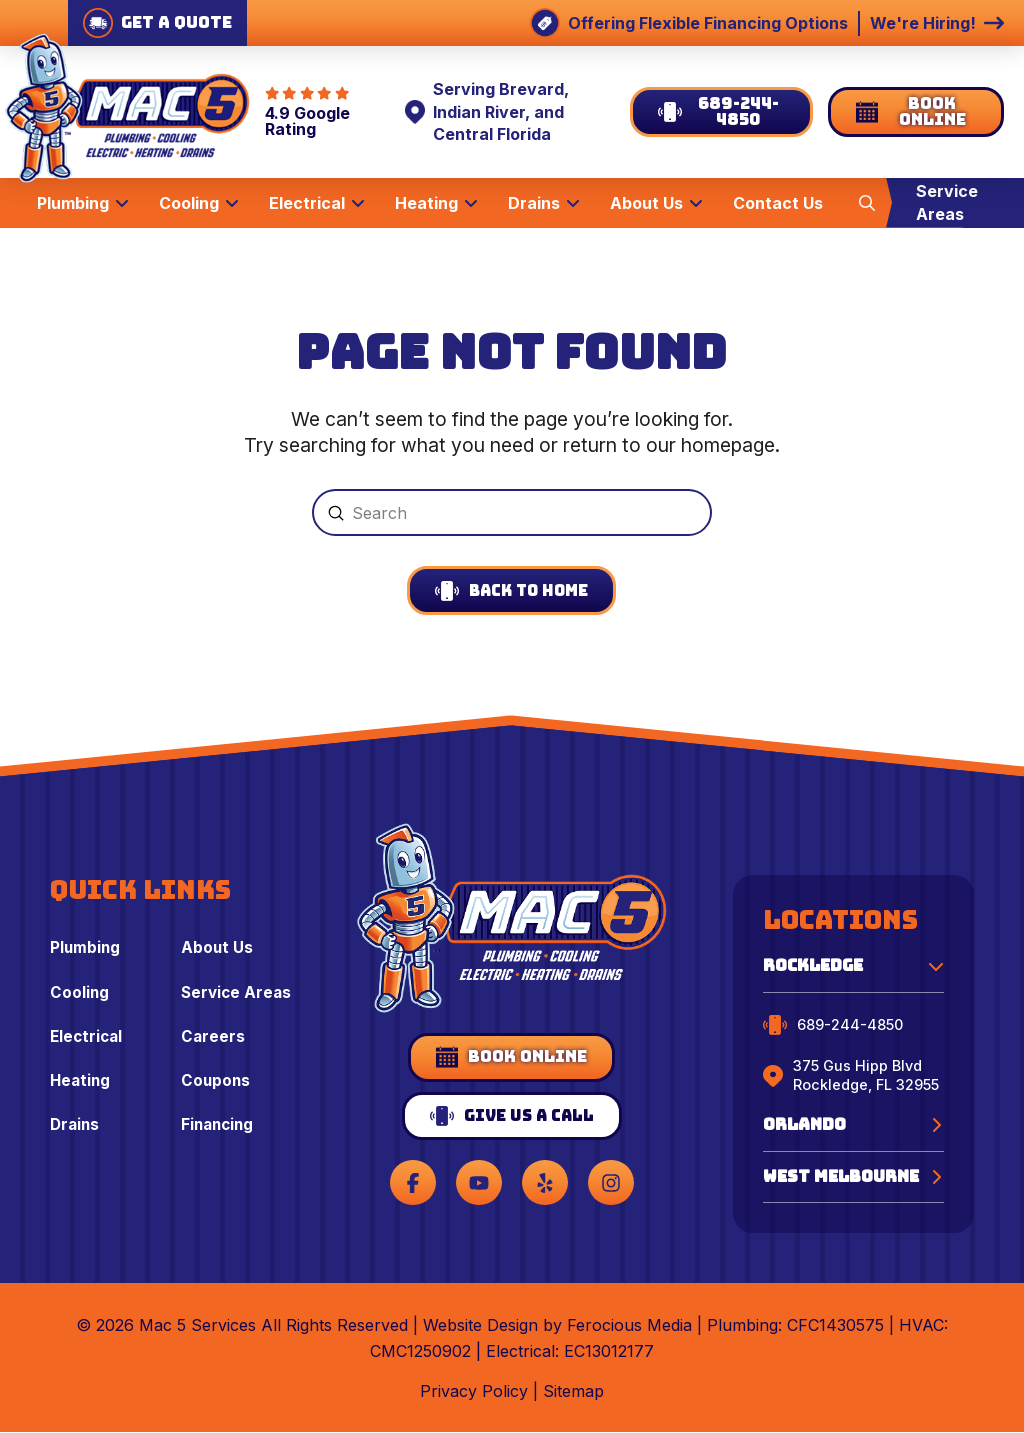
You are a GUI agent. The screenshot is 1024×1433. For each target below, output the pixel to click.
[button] (867, 202)
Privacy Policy (474, 1392)
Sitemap (573, 1392)
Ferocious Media (629, 1326)
